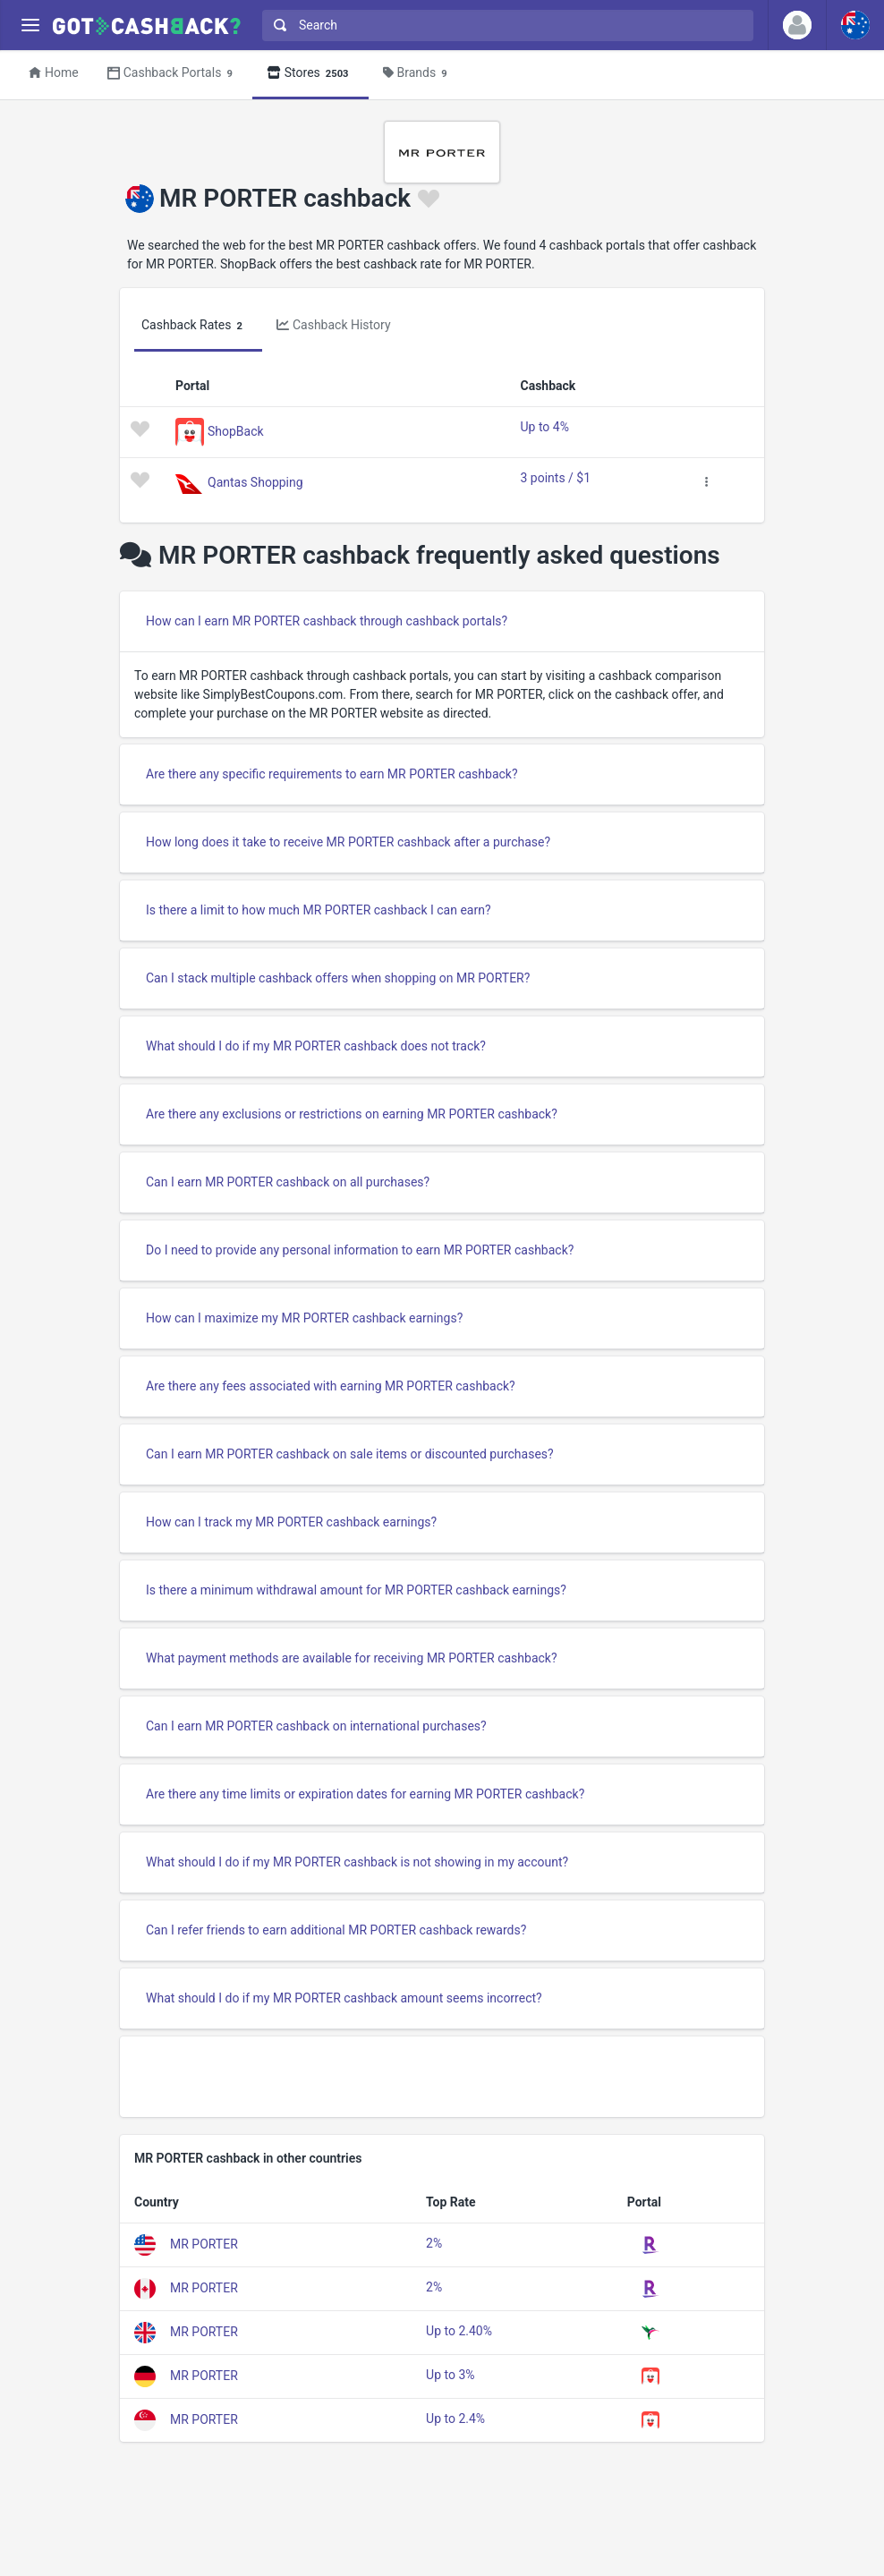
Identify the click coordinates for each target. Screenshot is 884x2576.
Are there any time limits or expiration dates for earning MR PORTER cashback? (365, 1794)
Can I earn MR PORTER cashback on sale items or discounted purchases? (350, 1454)
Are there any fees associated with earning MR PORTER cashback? (330, 1386)
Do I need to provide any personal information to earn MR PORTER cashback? (360, 1250)
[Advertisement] (442, 2076)
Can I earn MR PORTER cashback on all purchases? (287, 1182)
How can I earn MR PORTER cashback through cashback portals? (326, 621)
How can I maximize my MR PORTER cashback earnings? (304, 1318)
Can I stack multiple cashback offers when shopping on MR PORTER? (338, 978)
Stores (310, 73)
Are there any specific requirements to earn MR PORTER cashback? (332, 774)
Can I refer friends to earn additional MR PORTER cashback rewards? (336, 1930)
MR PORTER (204, 2244)
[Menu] (30, 25)
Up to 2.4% (455, 2418)
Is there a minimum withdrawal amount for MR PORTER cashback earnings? (356, 1590)
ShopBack (236, 430)
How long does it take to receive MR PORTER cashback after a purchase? (348, 842)
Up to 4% (545, 427)
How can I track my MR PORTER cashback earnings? (291, 1522)
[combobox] (503, 25)
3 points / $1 (556, 478)
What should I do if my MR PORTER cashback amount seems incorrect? (344, 1998)
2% (434, 2243)
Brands (418, 73)
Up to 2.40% (459, 2331)
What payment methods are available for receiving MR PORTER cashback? (351, 1658)
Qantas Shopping (255, 481)
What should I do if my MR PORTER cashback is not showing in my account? (357, 1862)
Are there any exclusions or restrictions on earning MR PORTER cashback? (351, 1114)
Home (54, 72)
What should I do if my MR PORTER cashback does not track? (316, 1046)
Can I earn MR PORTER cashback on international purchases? (316, 1726)
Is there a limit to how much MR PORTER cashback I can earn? (318, 910)
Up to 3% (450, 2375)
